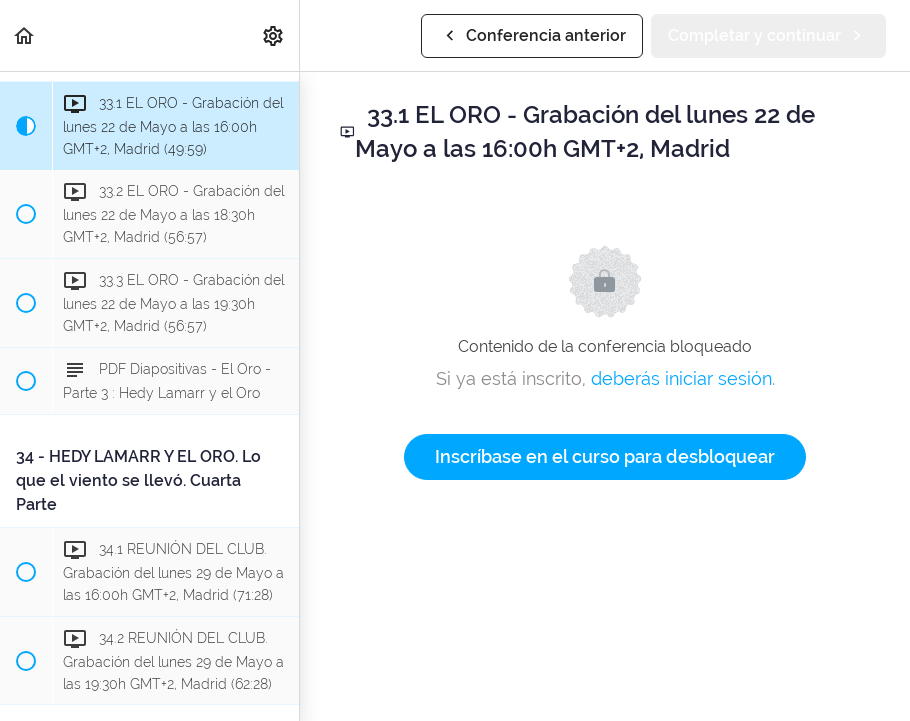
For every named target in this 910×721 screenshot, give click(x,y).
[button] (25, 35)
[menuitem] (274, 35)
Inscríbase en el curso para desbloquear (605, 456)
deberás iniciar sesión (681, 378)
